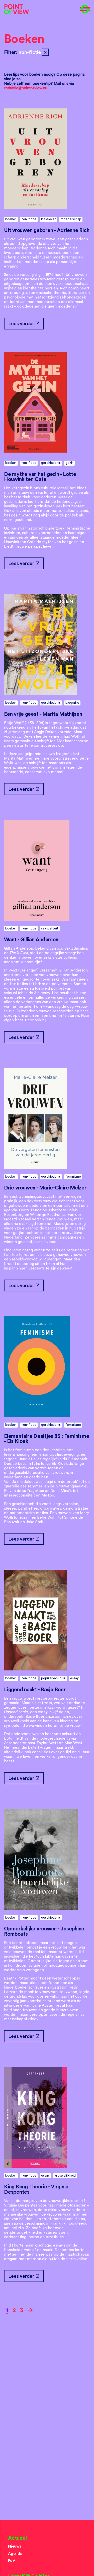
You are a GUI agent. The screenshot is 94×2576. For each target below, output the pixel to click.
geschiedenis (50, 462)
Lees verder (23, 323)
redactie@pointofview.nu (25, 88)
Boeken (24, 38)
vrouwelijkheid (65, 2175)
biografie (72, 702)
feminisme (73, 1176)
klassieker (48, 219)
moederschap (71, 219)
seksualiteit (49, 928)
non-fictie (29, 219)
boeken (11, 219)
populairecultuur (53, 1678)
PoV (11, 2561)
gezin (69, 462)
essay (74, 1678)
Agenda (15, 2554)
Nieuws (15, 2546)
